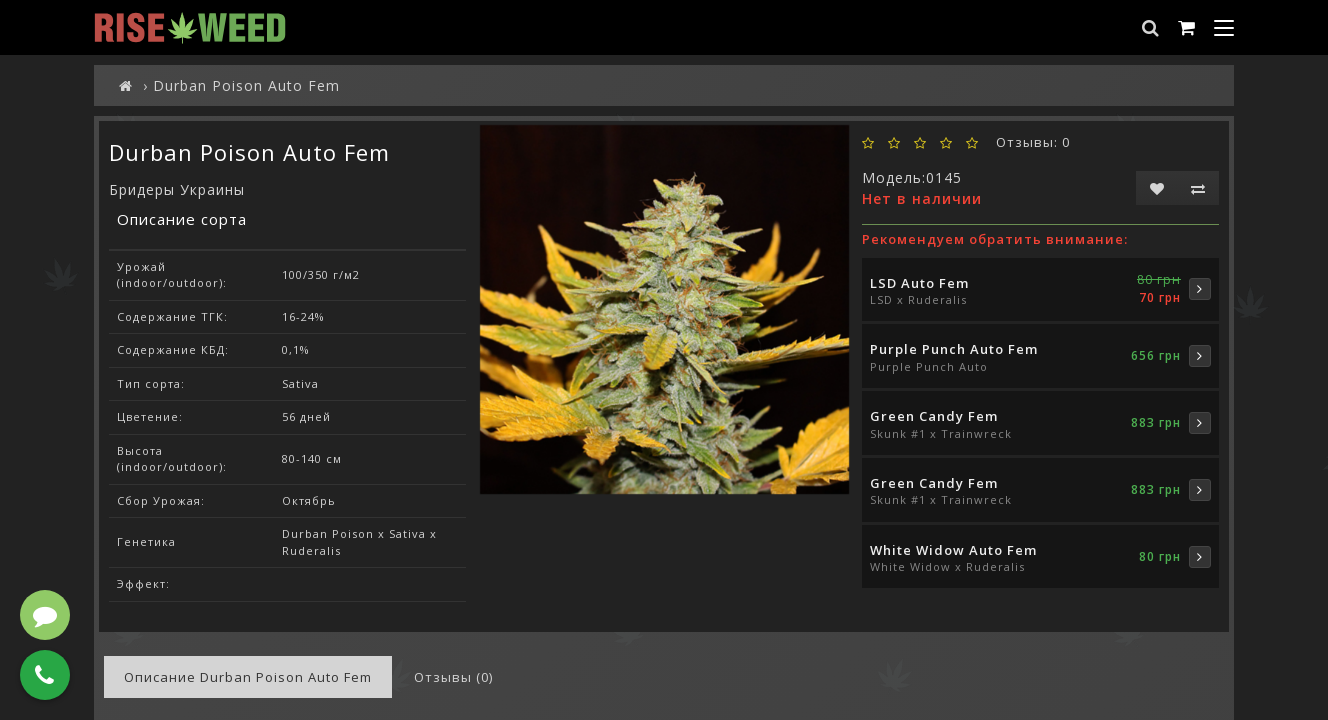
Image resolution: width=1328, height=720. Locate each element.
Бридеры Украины (177, 189)
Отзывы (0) (453, 677)
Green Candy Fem (934, 416)
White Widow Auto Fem (953, 550)
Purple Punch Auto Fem (954, 349)
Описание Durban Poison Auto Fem (248, 677)
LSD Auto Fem (919, 283)
